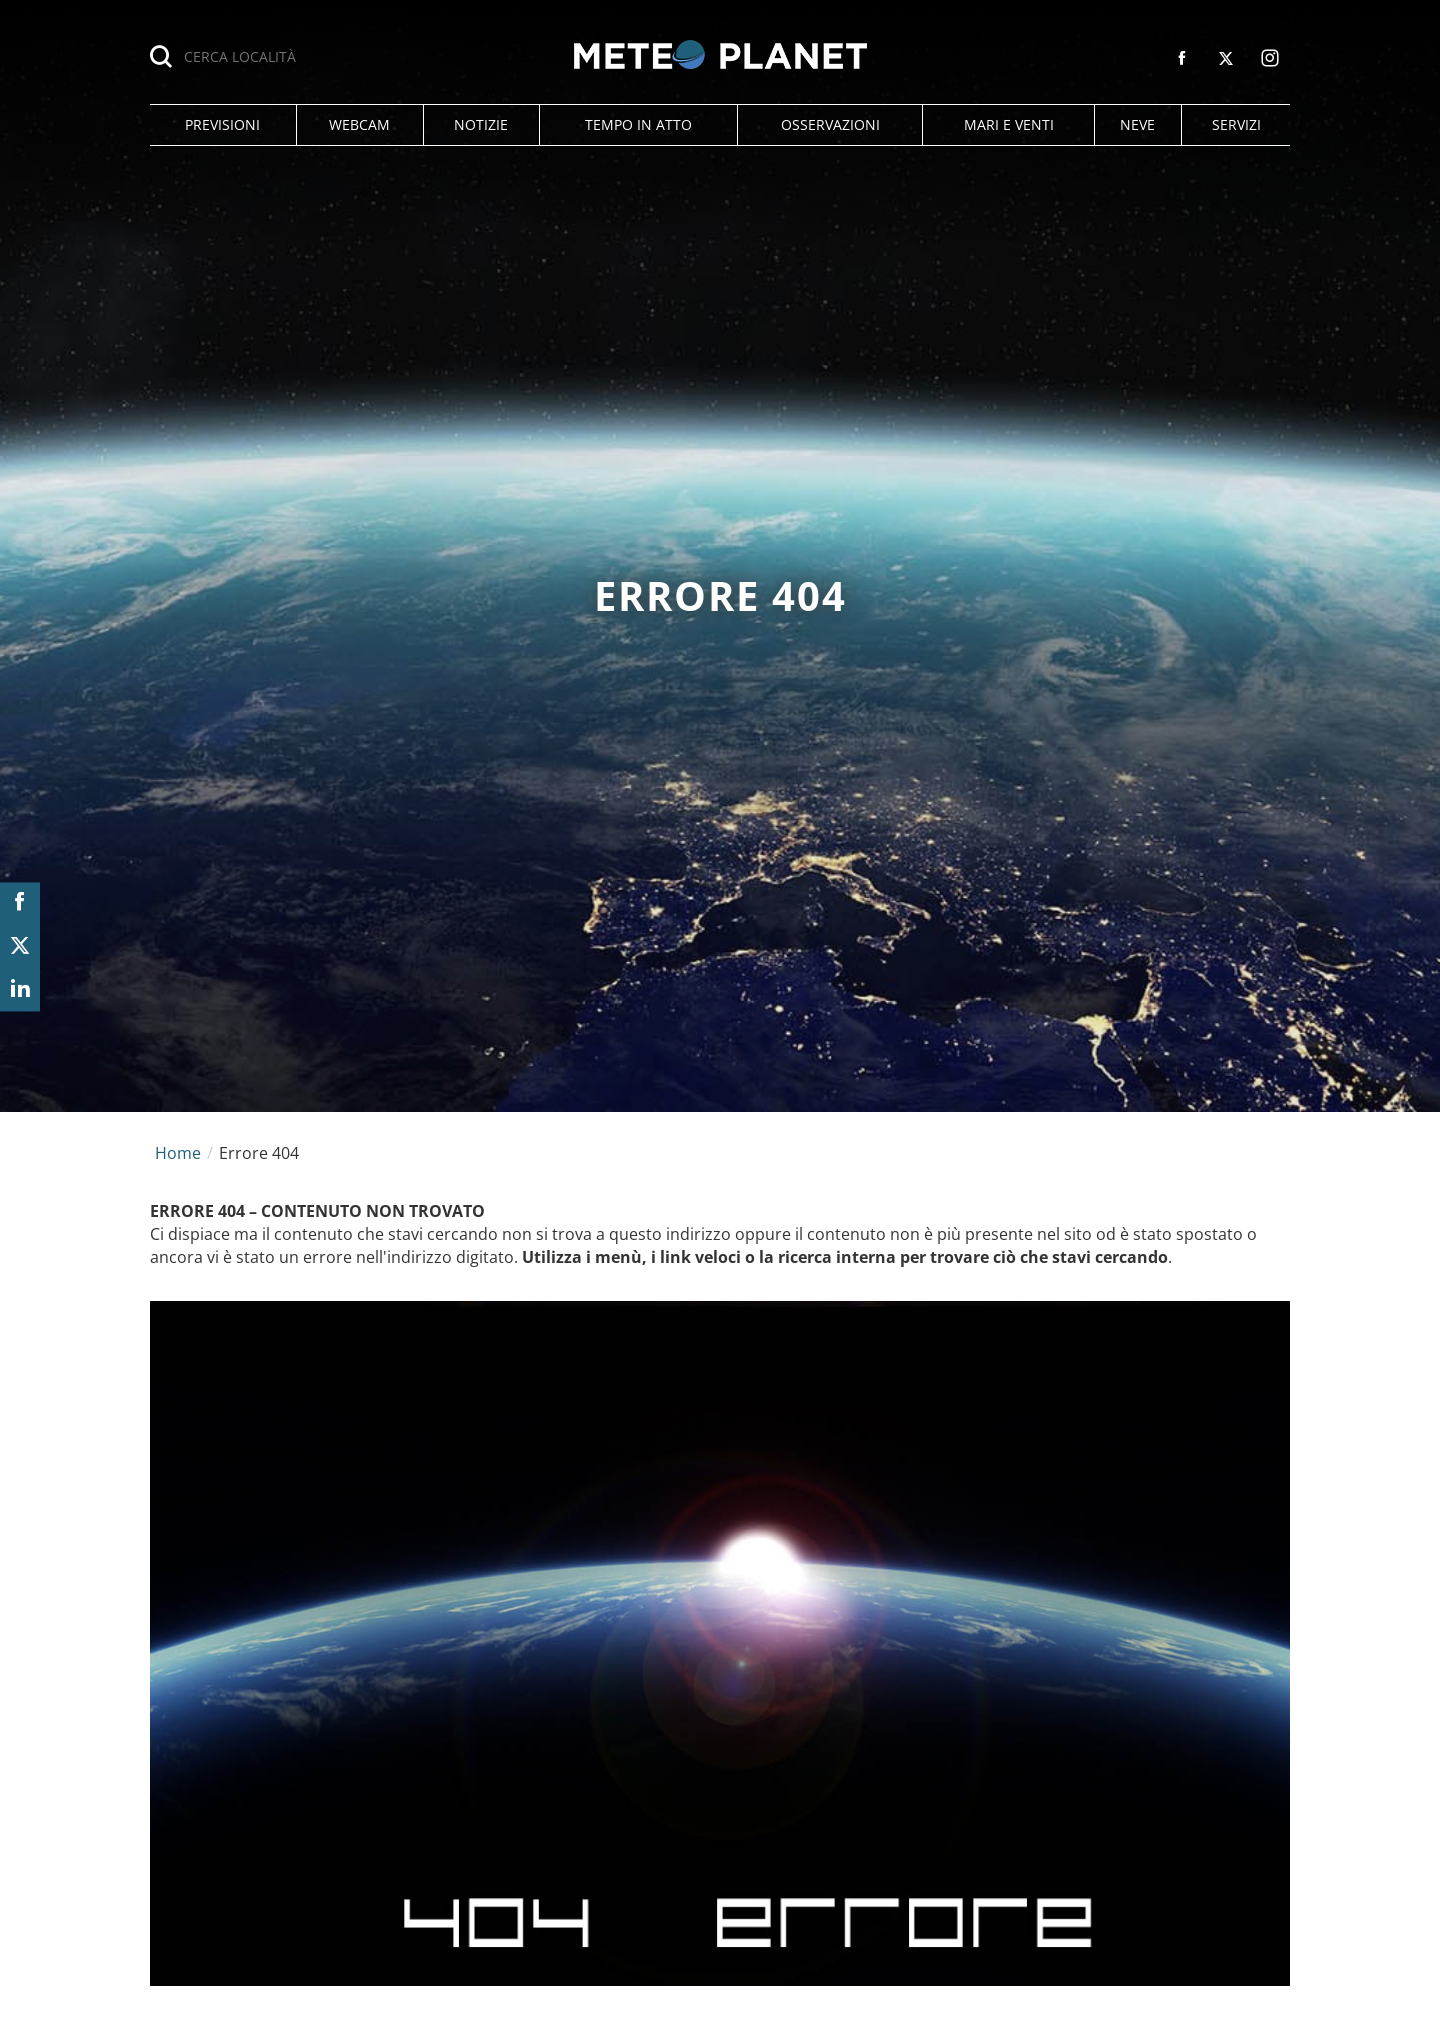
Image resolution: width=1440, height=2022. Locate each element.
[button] (223, 125)
